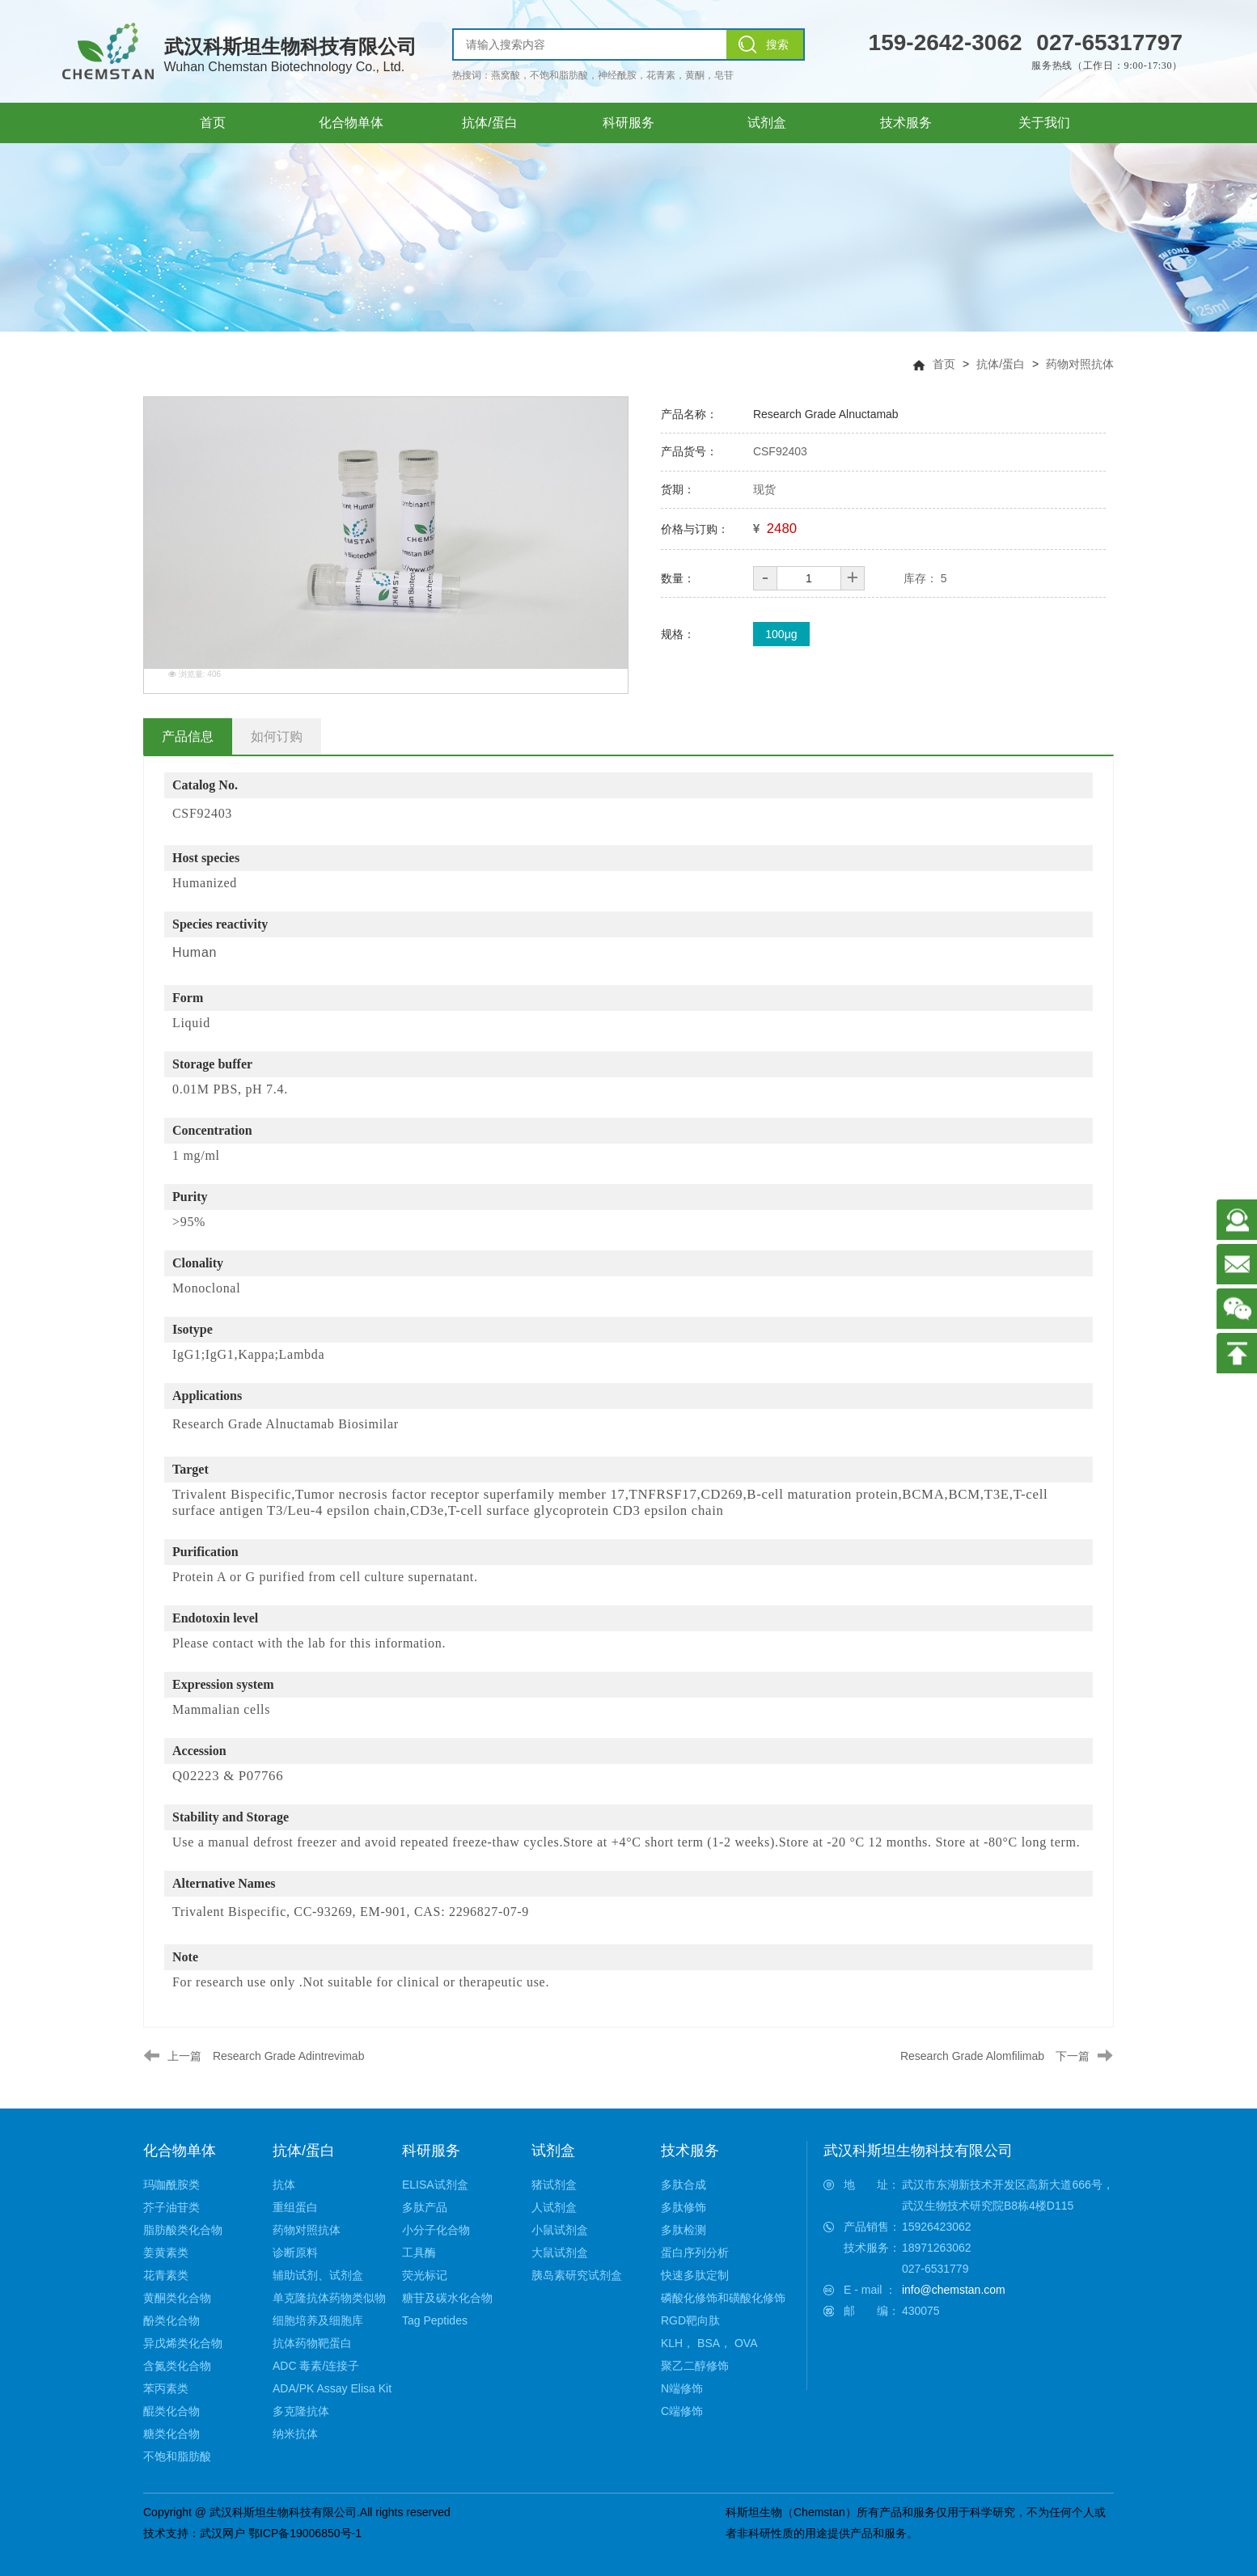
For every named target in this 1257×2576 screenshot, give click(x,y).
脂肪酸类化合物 (182, 2229)
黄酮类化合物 (177, 2297)
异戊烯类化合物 (182, 2343)
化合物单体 (179, 2150)
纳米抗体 (295, 2433)
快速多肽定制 (695, 2275)
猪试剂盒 (554, 2184)
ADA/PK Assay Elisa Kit (332, 2388)
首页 (944, 363)
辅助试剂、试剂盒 (318, 2275)
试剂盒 (553, 2150)
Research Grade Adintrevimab (289, 2055)
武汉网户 (222, 2533)
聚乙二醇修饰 (695, 2365)
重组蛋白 (295, 2207)
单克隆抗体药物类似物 (329, 2297)
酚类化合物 (171, 2320)
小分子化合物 (436, 2229)
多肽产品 (424, 2207)
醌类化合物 (171, 2411)
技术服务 (690, 2150)
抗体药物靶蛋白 (312, 2343)
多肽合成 (683, 2184)
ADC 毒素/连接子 (316, 2365)
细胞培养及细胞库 (318, 2320)
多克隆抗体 (301, 2411)
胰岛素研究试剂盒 (576, 2275)
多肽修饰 (683, 2207)
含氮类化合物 (177, 2365)
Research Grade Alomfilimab (972, 2055)
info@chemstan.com (953, 2289)
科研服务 (431, 2150)
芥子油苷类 (171, 2207)
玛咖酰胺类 (171, 2184)
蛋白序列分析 (695, 2252)
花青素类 (165, 2275)
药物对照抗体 (1080, 363)
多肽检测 (683, 2229)
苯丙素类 (165, 2388)
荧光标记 (424, 2275)
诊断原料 (295, 2252)
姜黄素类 (165, 2252)
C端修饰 (682, 2411)
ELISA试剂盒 (435, 2184)
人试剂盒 (554, 2207)
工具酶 (419, 2252)
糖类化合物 (171, 2433)
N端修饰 (682, 2388)
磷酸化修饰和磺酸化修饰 (723, 2297)
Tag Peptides (435, 2320)
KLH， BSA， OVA (709, 2343)
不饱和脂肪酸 (177, 2456)
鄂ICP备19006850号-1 (305, 2533)
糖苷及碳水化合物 (447, 2297)
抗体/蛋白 (1000, 363)
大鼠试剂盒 (559, 2252)
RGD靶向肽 (690, 2320)
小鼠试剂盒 (559, 2229)
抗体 (284, 2184)
